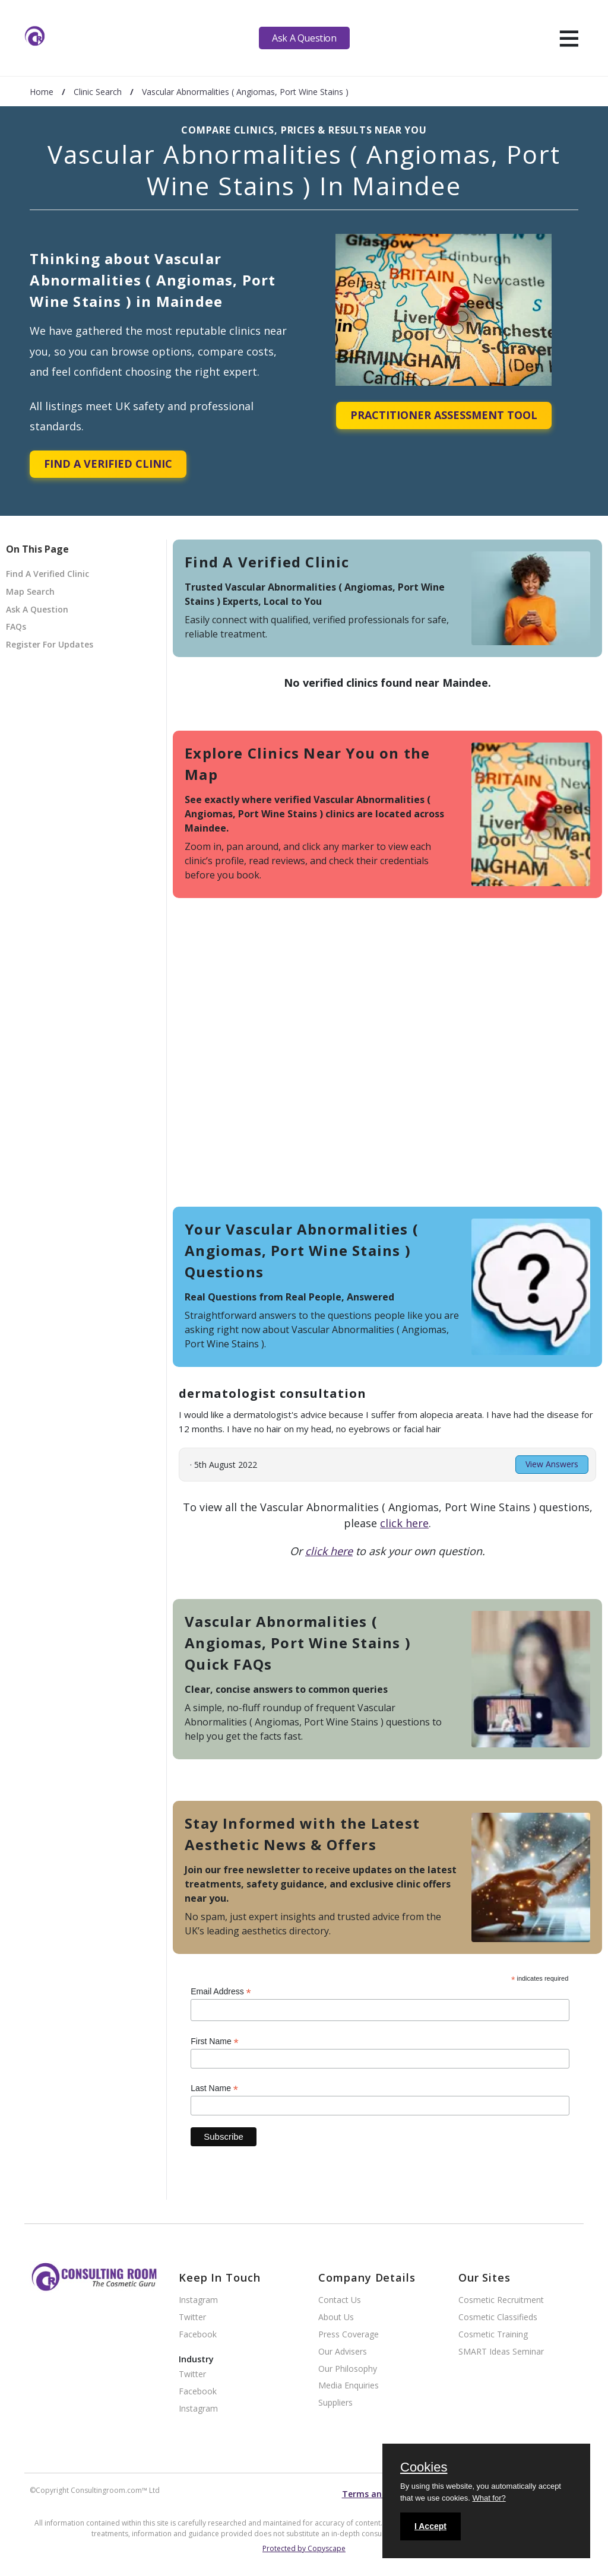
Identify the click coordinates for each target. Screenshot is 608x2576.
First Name (215, 2041)
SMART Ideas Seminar (501, 2352)
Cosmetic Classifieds (497, 2317)
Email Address (221, 1991)
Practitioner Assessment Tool (443, 415)
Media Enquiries (348, 2386)
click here (404, 1523)
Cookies (423, 2468)
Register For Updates (49, 644)
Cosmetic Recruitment (501, 2300)
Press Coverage (348, 2335)
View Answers (551, 1464)
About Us (336, 2317)
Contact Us (339, 2300)
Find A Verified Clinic (108, 463)
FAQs (16, 626)
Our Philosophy (347, 2369)
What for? (488, 2497)
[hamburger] (569, 38)
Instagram (198, 2300)
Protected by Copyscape (304, 2548)
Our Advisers (342, 2352)
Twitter (192, 2317)
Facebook (198, 2335)
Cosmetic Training (493, 2335)
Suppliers (335, 2403)
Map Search (30, 591)
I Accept (430, 2526)
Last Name (214, 2088)
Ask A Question (304, 38)
